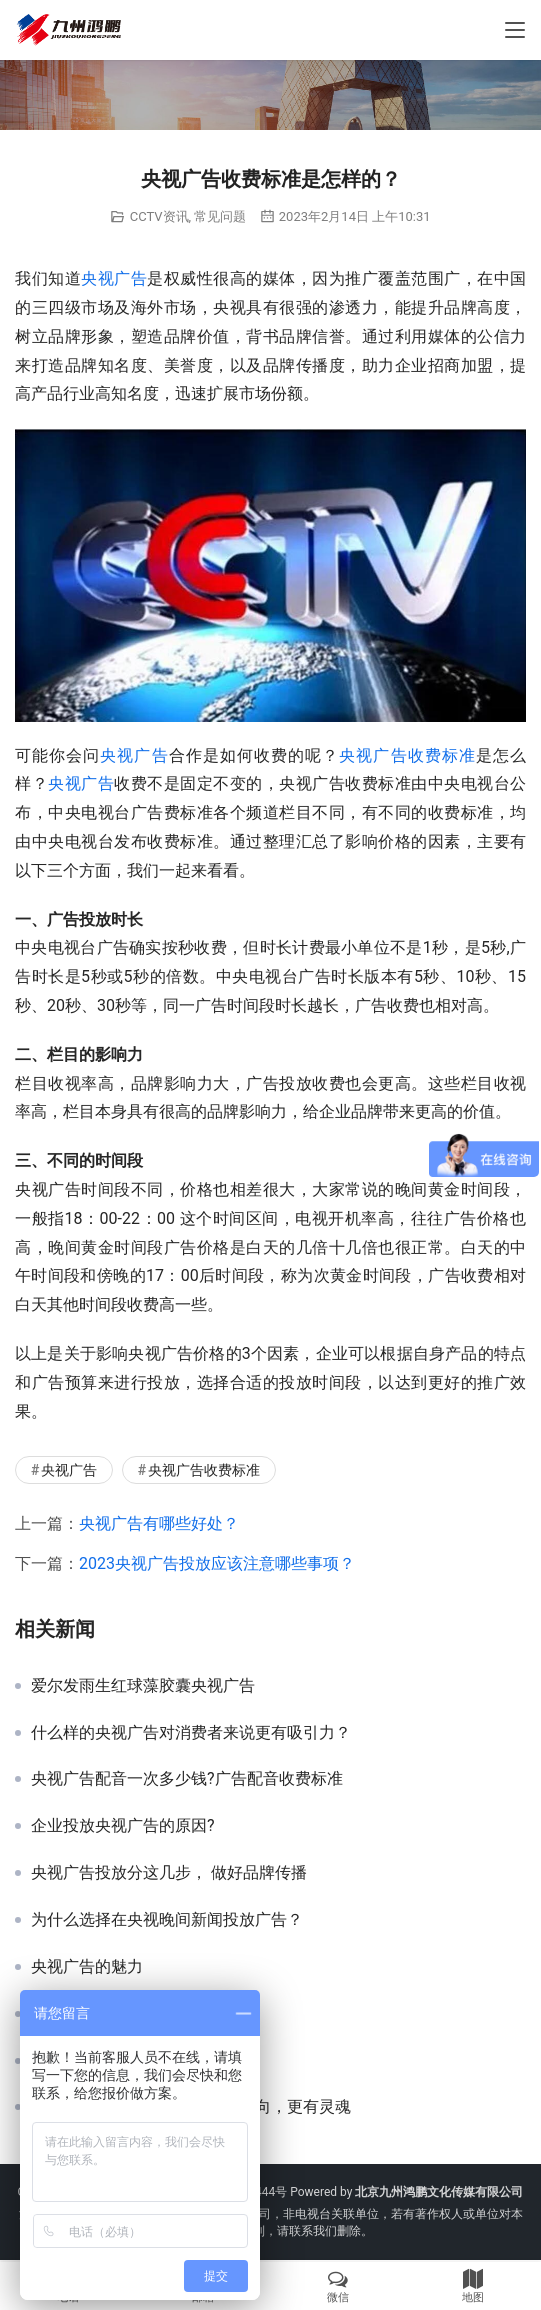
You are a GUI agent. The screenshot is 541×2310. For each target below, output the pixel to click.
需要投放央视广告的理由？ (127, 2061)
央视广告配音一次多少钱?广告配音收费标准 (187, 1779)
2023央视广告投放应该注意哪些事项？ (217, 1563)
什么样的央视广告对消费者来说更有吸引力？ (191, 1733)
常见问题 (220, 216)
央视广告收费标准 (407, 755)
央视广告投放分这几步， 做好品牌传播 (169, 1873)
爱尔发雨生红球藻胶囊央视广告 (143, 1686)
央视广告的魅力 (87, 1967)
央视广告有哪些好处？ (159, 1523)
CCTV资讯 (159, 216)
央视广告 (114, 278)
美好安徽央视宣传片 (103, 2014)
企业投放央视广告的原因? (123, 1826)
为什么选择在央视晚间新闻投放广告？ (167, 1920)
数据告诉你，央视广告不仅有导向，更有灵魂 (191, 2107)
